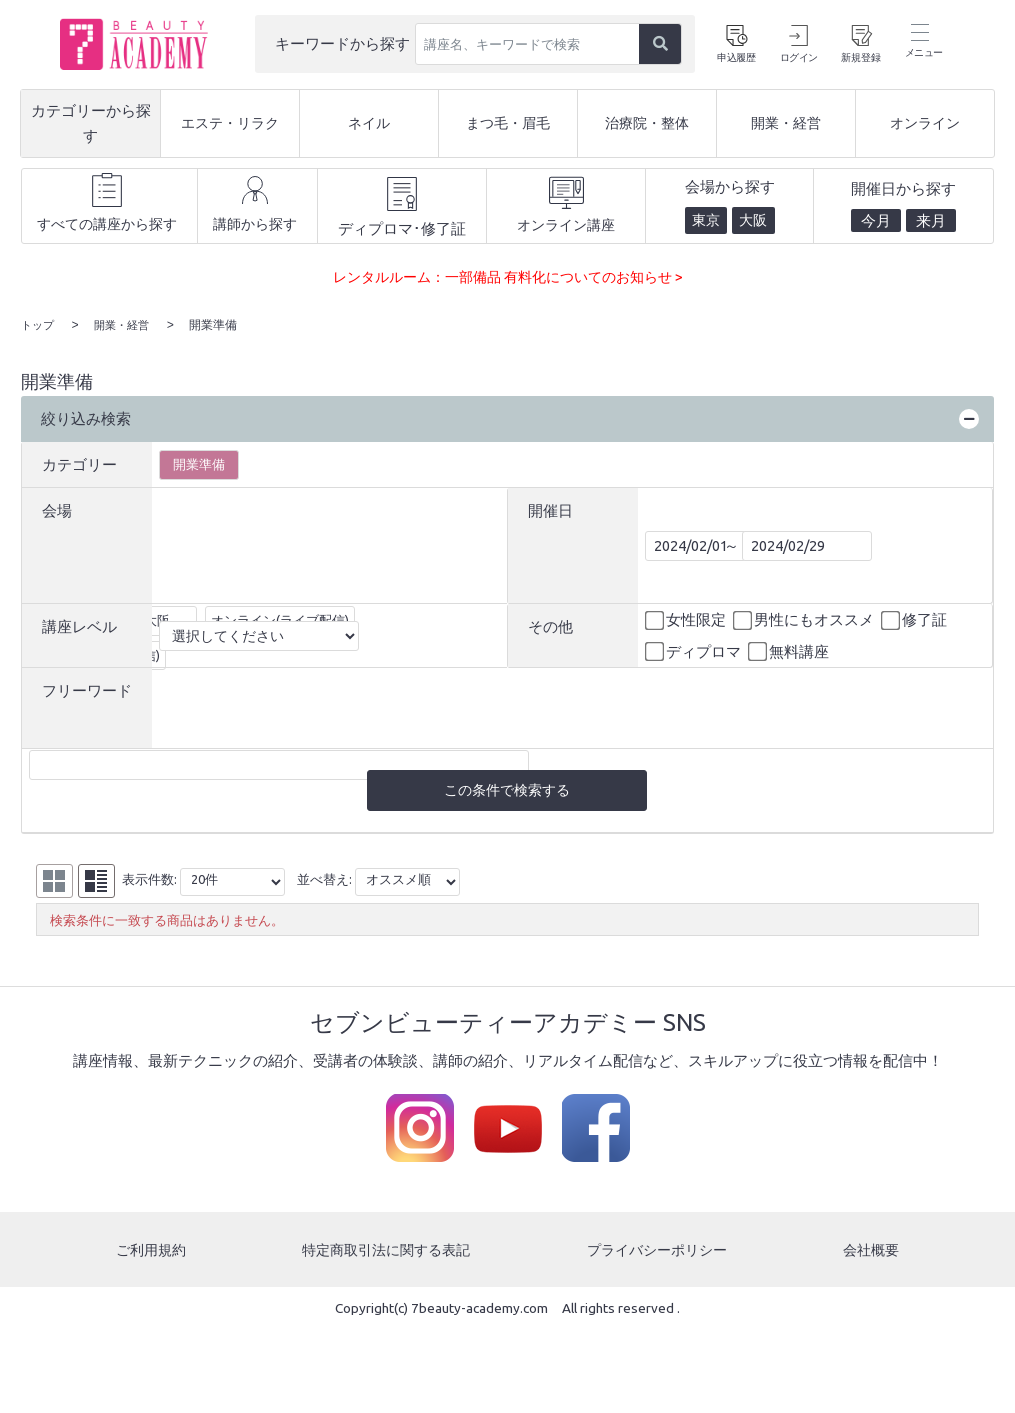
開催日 (550, 509)
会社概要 (873, 1251)
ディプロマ (694, 651)
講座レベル (79, 625)
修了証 (915, 620)
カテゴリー (79, 463)
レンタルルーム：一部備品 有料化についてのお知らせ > (508, 276)
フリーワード (87, 689)
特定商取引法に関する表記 (386, 1251)
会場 (57, 509)
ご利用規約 (149, 1251)
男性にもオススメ (805, 620)
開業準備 (199, 463)
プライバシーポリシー (659, 1251)
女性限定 (687, 620)
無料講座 (790, 651)
